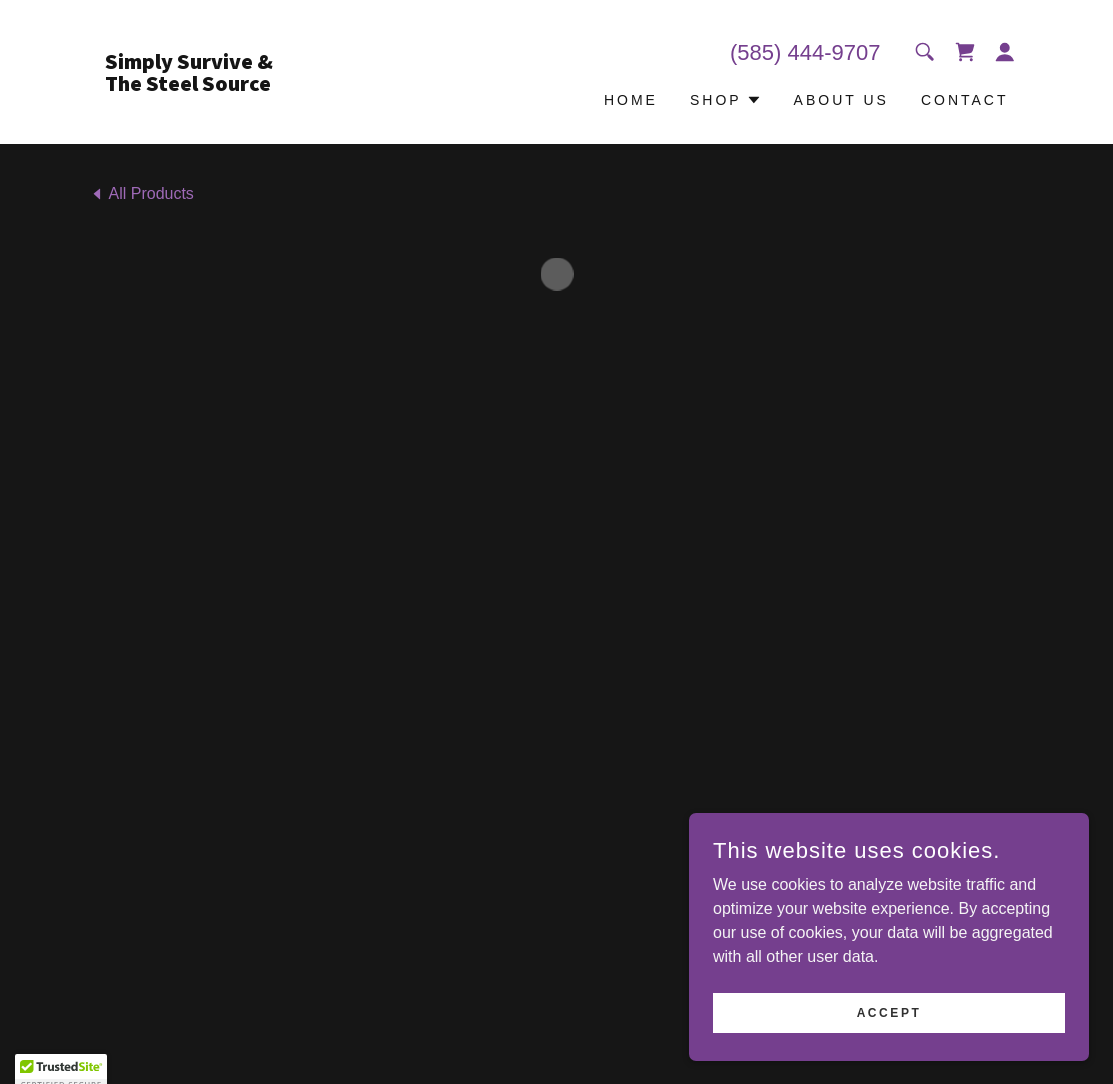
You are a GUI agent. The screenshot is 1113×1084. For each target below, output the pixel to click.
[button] (965, 52)
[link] (206, 85)
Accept (889, 1012)
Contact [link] (965, 100)
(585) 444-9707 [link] (805, 52)
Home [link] (631, 100)
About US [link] (841, 100)
